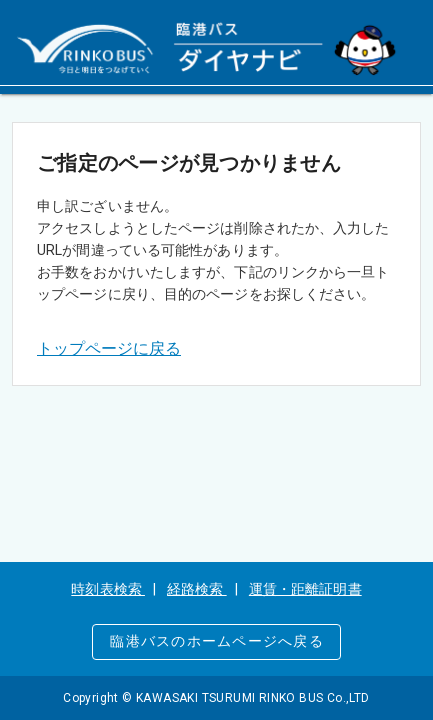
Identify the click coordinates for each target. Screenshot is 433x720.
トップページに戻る (109, 348)
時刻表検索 (108, 589)
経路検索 (197, 589)
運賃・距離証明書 (305, 589)
